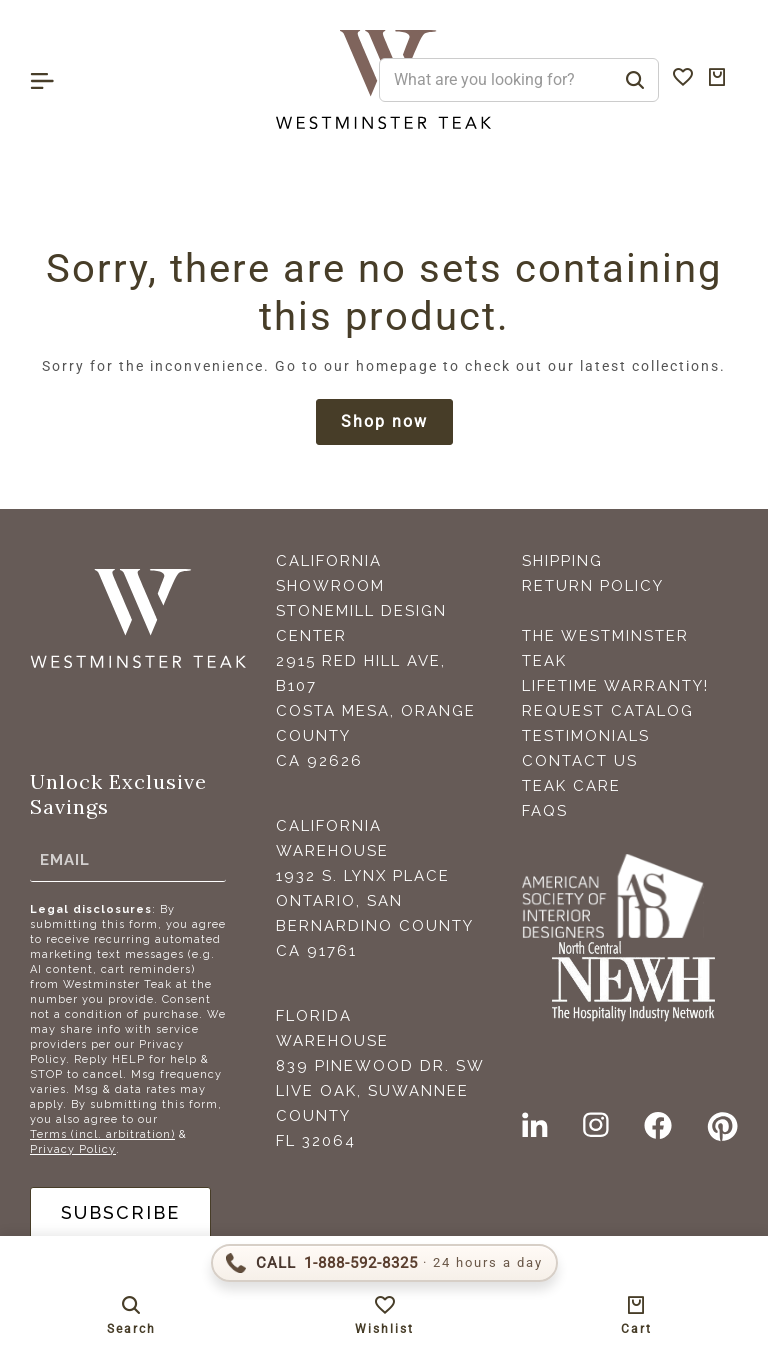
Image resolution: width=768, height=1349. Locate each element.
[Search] (635, 80)
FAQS (545, 811)
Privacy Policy (73, 1149)
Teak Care (571, 786)
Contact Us (580, 761)
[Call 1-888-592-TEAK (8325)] (384, 1263)
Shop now (384, 421)
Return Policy (593, 586)
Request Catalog (608, 711)
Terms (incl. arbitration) (102, 1134)
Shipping (562, 561)
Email (65, 860)
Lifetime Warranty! (615, 686)
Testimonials (586, 736)
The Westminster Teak (605, 648)
